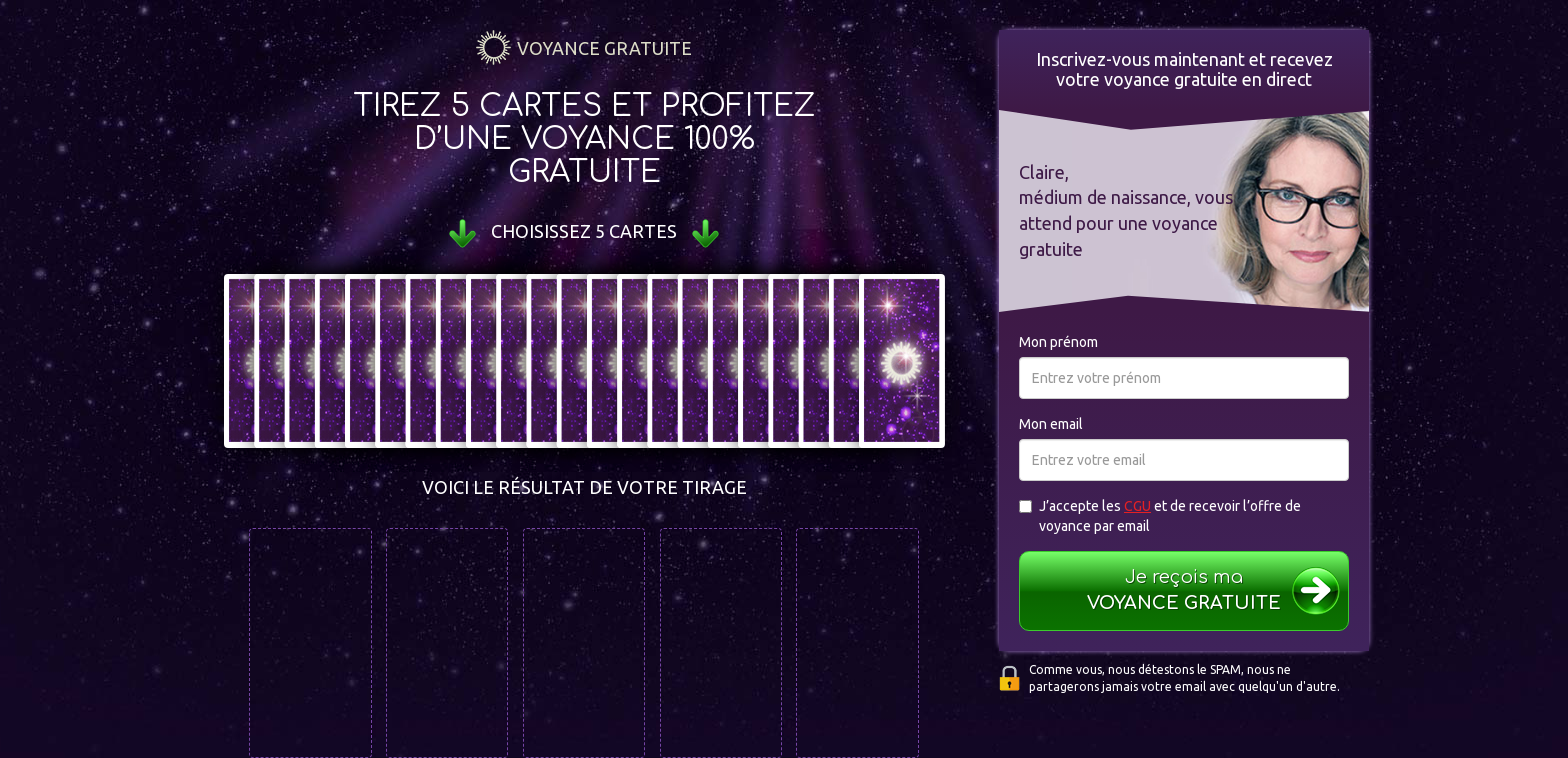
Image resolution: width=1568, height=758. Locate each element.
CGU (1137, 506)
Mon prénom (1058, 342)
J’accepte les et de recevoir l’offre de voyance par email (1160, 516)
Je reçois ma (1185, 591)
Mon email (1051, 424)
